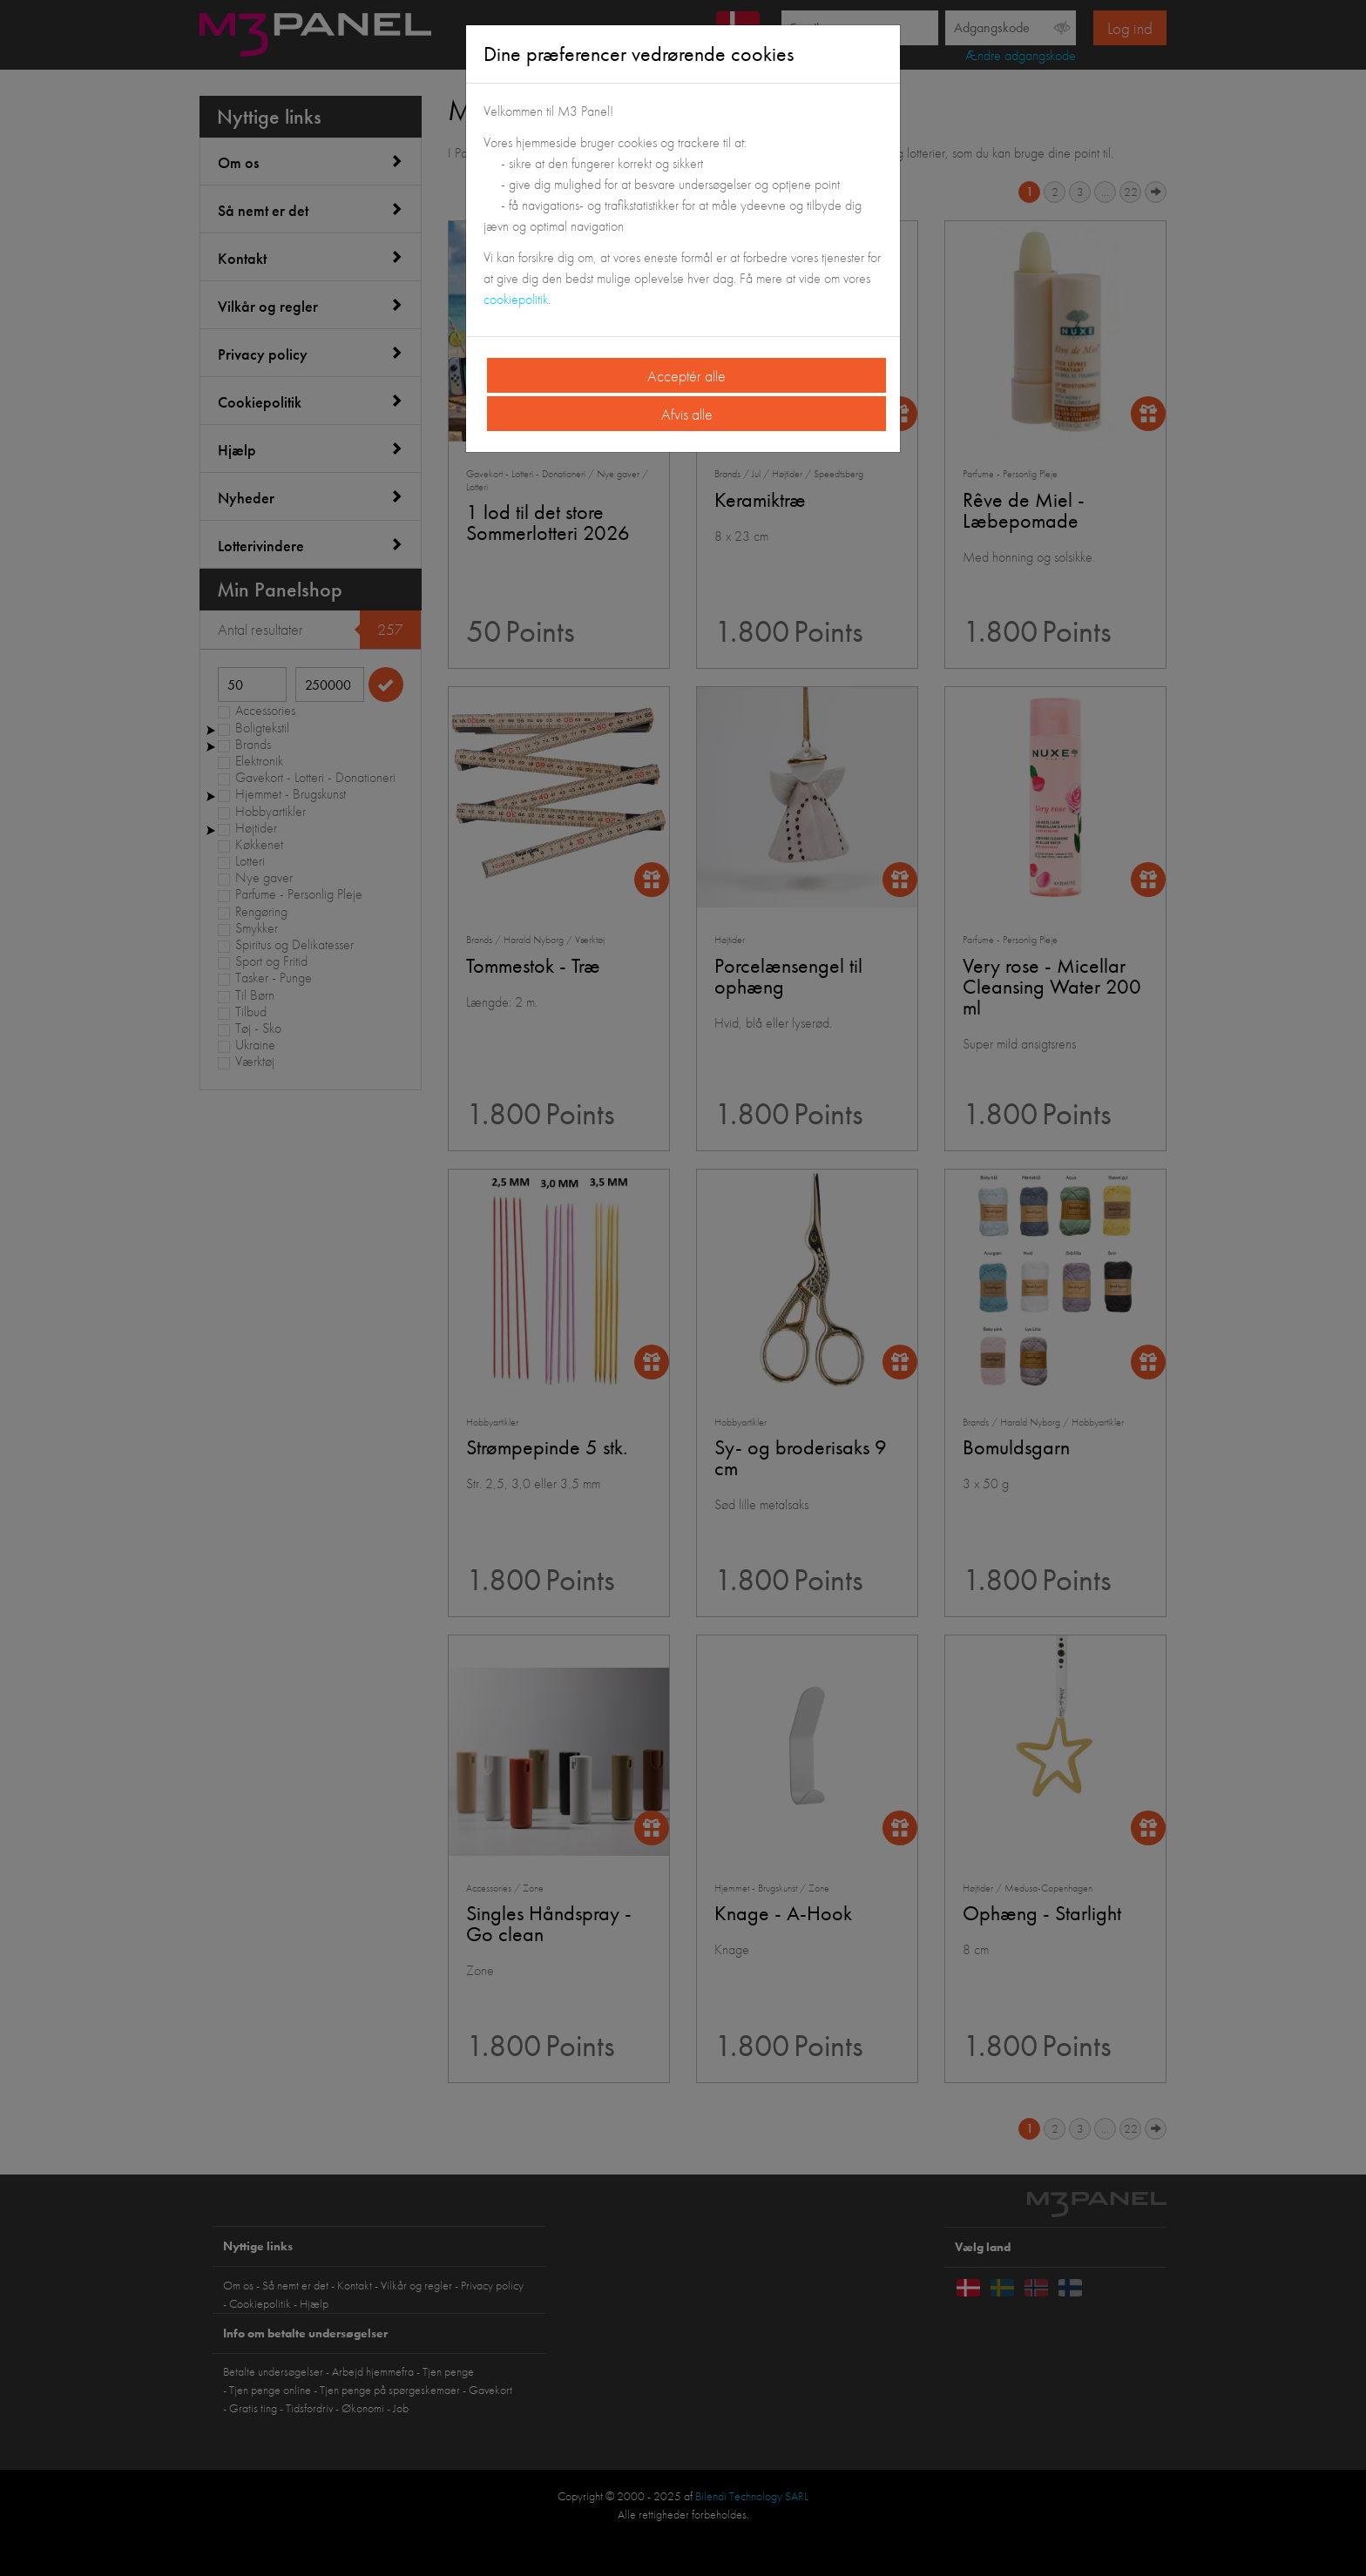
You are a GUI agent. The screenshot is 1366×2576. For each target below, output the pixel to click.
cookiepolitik (516, 299)
